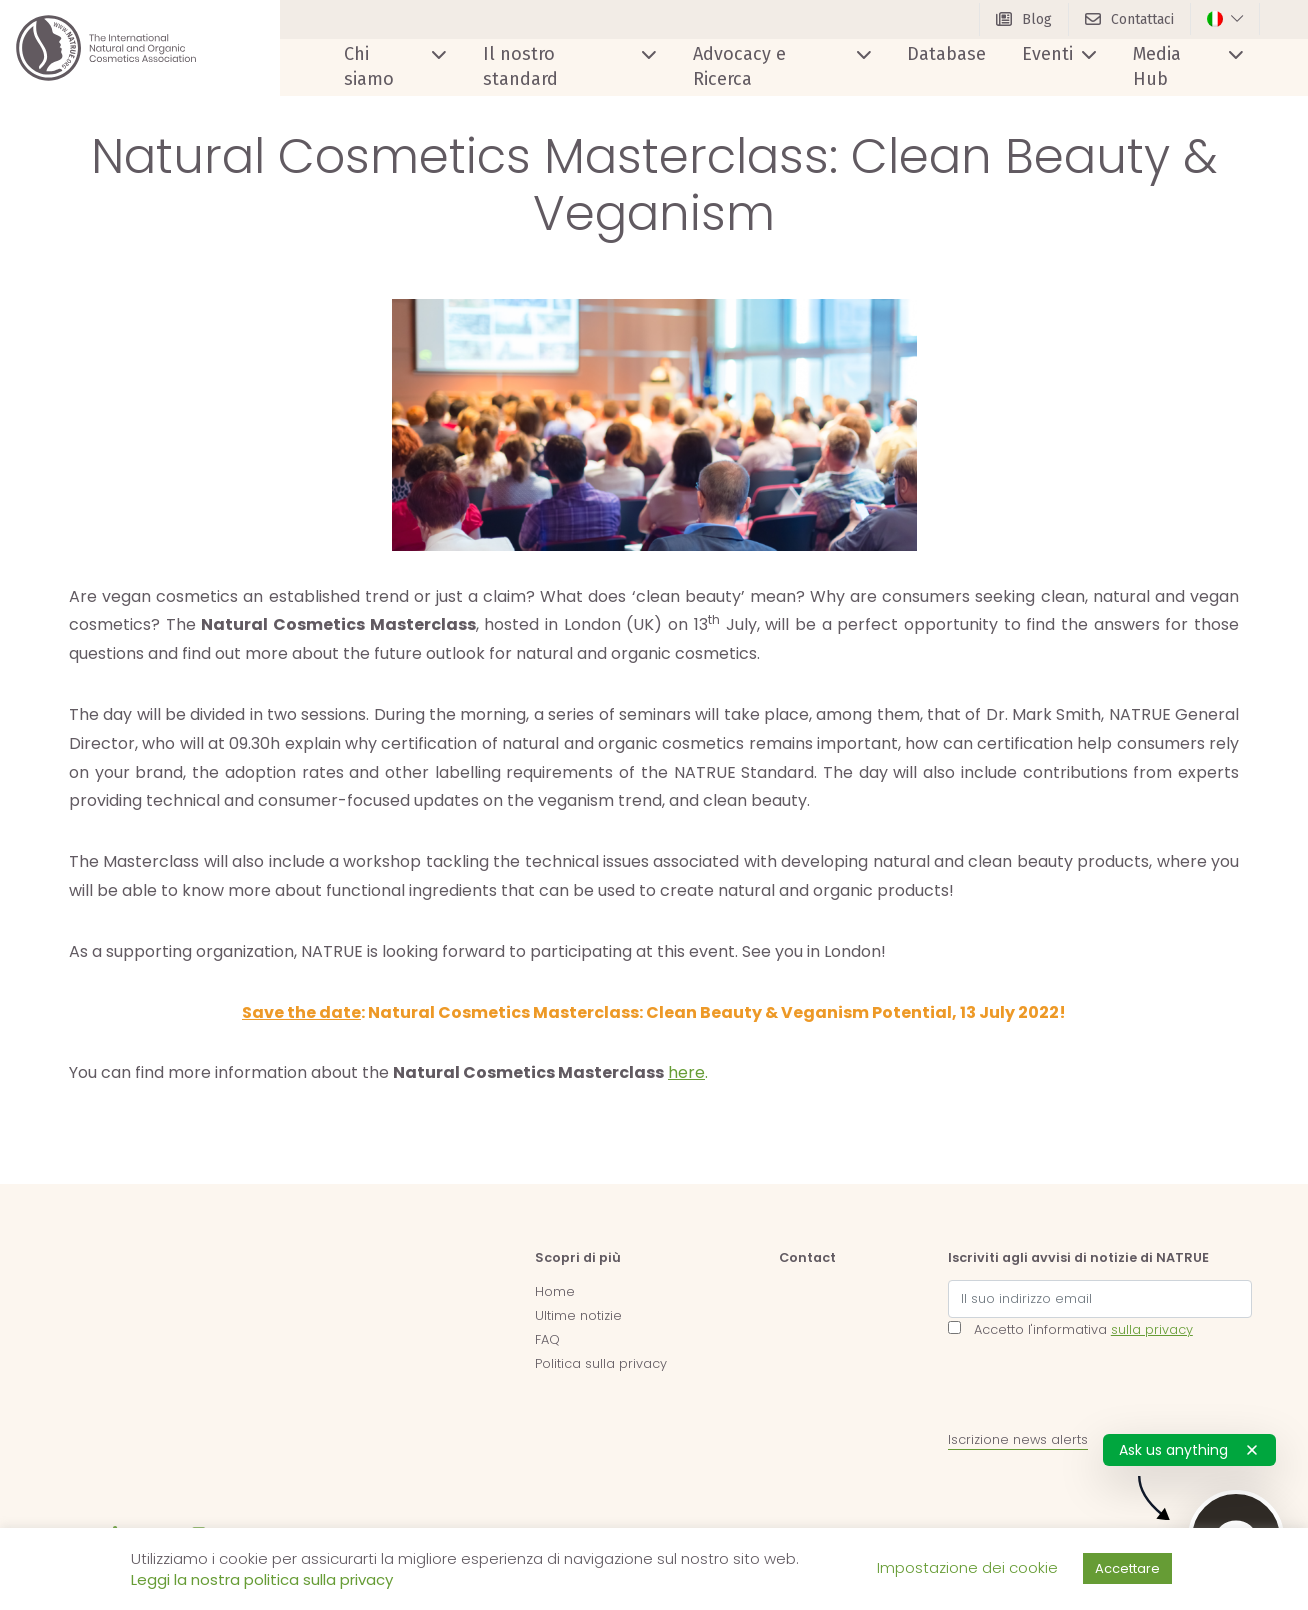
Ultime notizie (578, 1315)
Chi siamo (369, 66)
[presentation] (1100, 1389)
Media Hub (1157, 66)
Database (946, 54)
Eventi (1047, 54)
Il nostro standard (520, 66)
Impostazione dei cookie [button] (967, 1567)
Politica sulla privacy (601, 1363)
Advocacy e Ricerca (739, 66)
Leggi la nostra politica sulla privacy (262, 1579)
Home (555, 1291)
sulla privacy (1152, 1329)
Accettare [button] (1127, 1568)
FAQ (547, 1339)
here (686, 1072)
